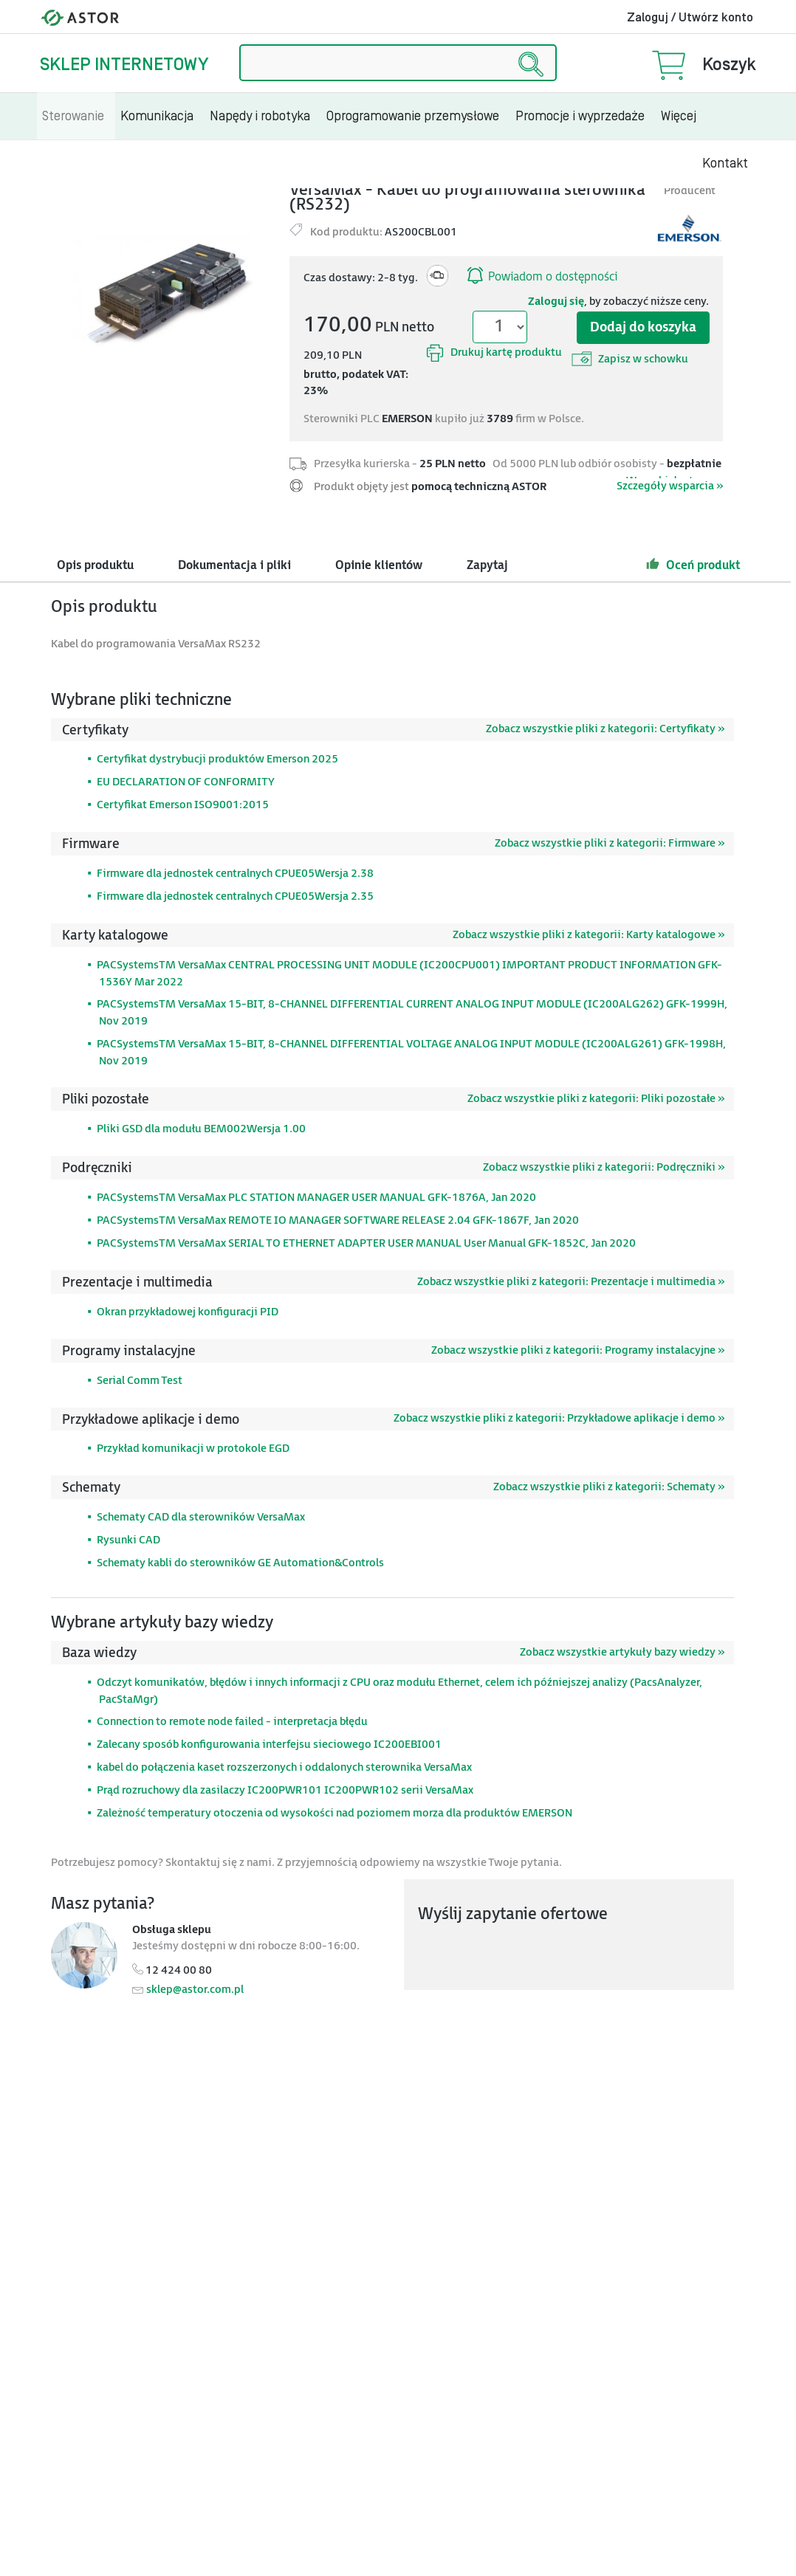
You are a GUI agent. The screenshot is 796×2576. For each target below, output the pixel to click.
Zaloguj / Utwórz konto (690, 17)
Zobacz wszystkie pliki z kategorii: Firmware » (609, 843)
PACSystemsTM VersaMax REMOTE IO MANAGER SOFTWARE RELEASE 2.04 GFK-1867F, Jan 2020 (338, 1220)
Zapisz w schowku (630, 359)
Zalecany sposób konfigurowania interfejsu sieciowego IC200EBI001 (269, 1745)
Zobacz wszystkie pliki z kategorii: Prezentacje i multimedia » (570, 1282)
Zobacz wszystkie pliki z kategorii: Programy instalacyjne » (577, 1350)
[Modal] (164, 293)
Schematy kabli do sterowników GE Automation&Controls (240, 1563)
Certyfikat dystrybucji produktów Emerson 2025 (217, 759)
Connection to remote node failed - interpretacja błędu (232, 1722)
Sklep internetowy (124, 65)
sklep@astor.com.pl (195, 1990)
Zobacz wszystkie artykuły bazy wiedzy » (622, 1652)
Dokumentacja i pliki (234, 566)
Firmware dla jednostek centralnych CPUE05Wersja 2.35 (235, 896)
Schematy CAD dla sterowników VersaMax (201, 1517)
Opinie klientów (378, 566)
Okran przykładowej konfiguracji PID (187, 1312)
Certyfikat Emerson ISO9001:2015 (183, 805)
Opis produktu (95, 566)
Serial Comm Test (139, 1381)
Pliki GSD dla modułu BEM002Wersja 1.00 (201, 1129)
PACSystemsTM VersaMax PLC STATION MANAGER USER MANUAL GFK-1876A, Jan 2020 (316, 1198)
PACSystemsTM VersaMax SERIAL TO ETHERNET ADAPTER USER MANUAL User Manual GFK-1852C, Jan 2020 (366, 1243)
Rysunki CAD (128, 1540)
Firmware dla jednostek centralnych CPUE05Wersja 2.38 (235, 874)
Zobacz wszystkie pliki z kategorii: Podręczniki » (603, 1167)
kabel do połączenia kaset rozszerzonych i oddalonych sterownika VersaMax (284, 1767)
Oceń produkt (693, 564)
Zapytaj (487, 566)
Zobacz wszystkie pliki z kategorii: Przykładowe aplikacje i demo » (559, 1418)
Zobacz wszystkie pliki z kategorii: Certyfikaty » (605, 729)
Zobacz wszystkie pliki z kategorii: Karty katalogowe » (588, 935)
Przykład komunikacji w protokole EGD (193, 1449)
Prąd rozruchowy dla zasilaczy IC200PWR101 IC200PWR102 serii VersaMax (285, 1790)
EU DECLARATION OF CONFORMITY (186, 782)
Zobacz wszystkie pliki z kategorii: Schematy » (608, 1487)
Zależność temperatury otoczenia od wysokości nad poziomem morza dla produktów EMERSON (334, 1813)
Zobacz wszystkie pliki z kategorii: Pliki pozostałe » (595, 1099)
